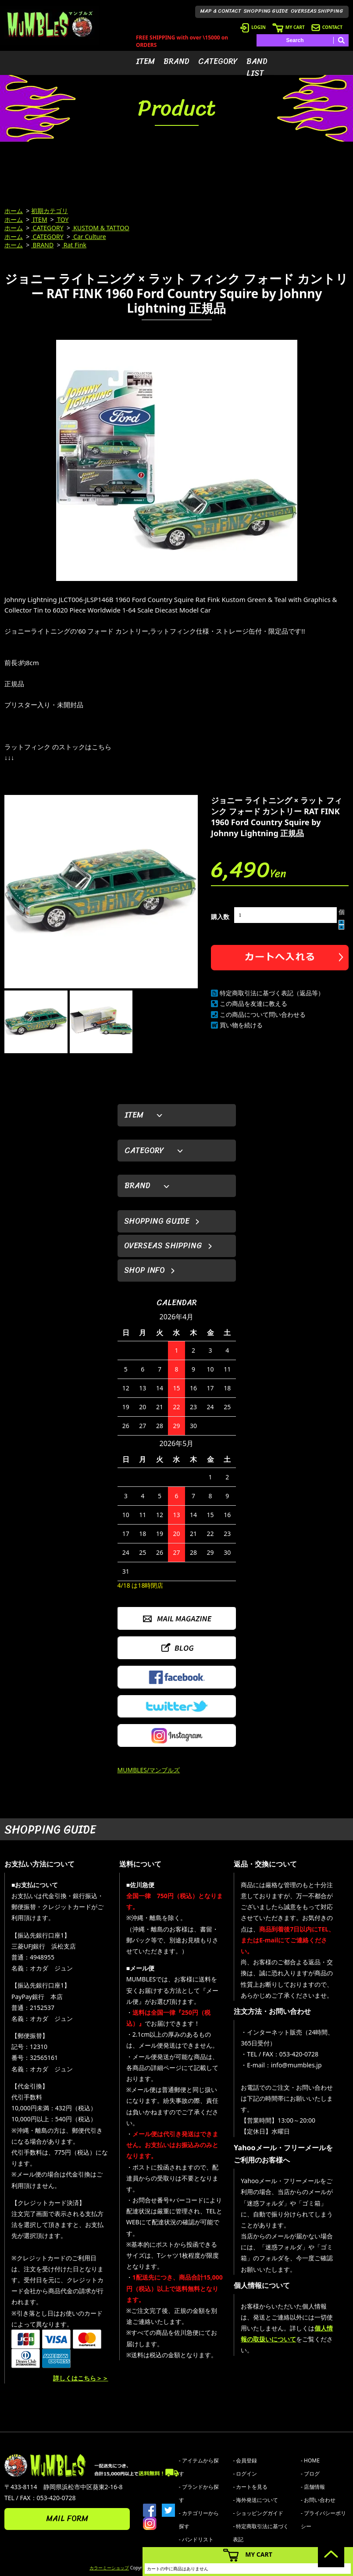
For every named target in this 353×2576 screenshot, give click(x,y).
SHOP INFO (144, 1270)
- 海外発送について (255, 2500)
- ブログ (310, 2473)
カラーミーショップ (109, 2568)
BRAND (176, 61)
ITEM (145, 61)
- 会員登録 (245, 2460)
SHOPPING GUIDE (266, 11)
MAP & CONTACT (220, 11)
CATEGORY (218, 61)
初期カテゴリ (49, 211)
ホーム (13, 211)
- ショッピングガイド (258, 2513)
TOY (62, 219)
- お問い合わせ (318, 2500)
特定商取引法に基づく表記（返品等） (272, 993)
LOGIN (253, 27)
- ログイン (245, 2473)
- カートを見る (250, 2486)
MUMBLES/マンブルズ (149, 1770)
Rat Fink (74, 245)
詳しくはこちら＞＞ (80, 2378)
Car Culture (89, 236)
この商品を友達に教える (253, 1003)
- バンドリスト (196, 2539)
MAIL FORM (67, 2519)
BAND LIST (256, 67)
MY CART (288, 27)
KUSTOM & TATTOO (100, 228)
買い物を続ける (241, 1025)
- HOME (310, 2460)
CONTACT (326, 27)
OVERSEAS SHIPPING (317, 11)
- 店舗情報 (313, 2486)
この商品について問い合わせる (263, 1014)
